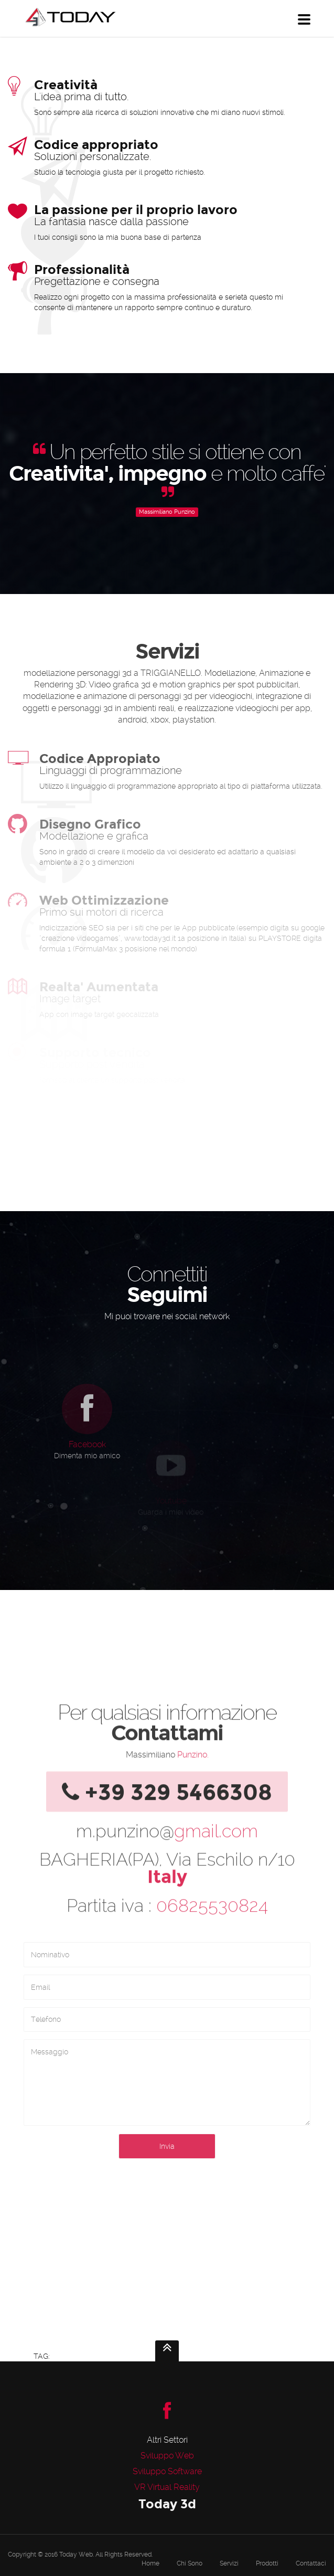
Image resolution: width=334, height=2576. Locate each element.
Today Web (76, 2554)
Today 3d (167, 2503)
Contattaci (311, 2563)
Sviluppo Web (167, 2456)
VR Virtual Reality (167, 2487)
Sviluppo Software (167, 2471)
